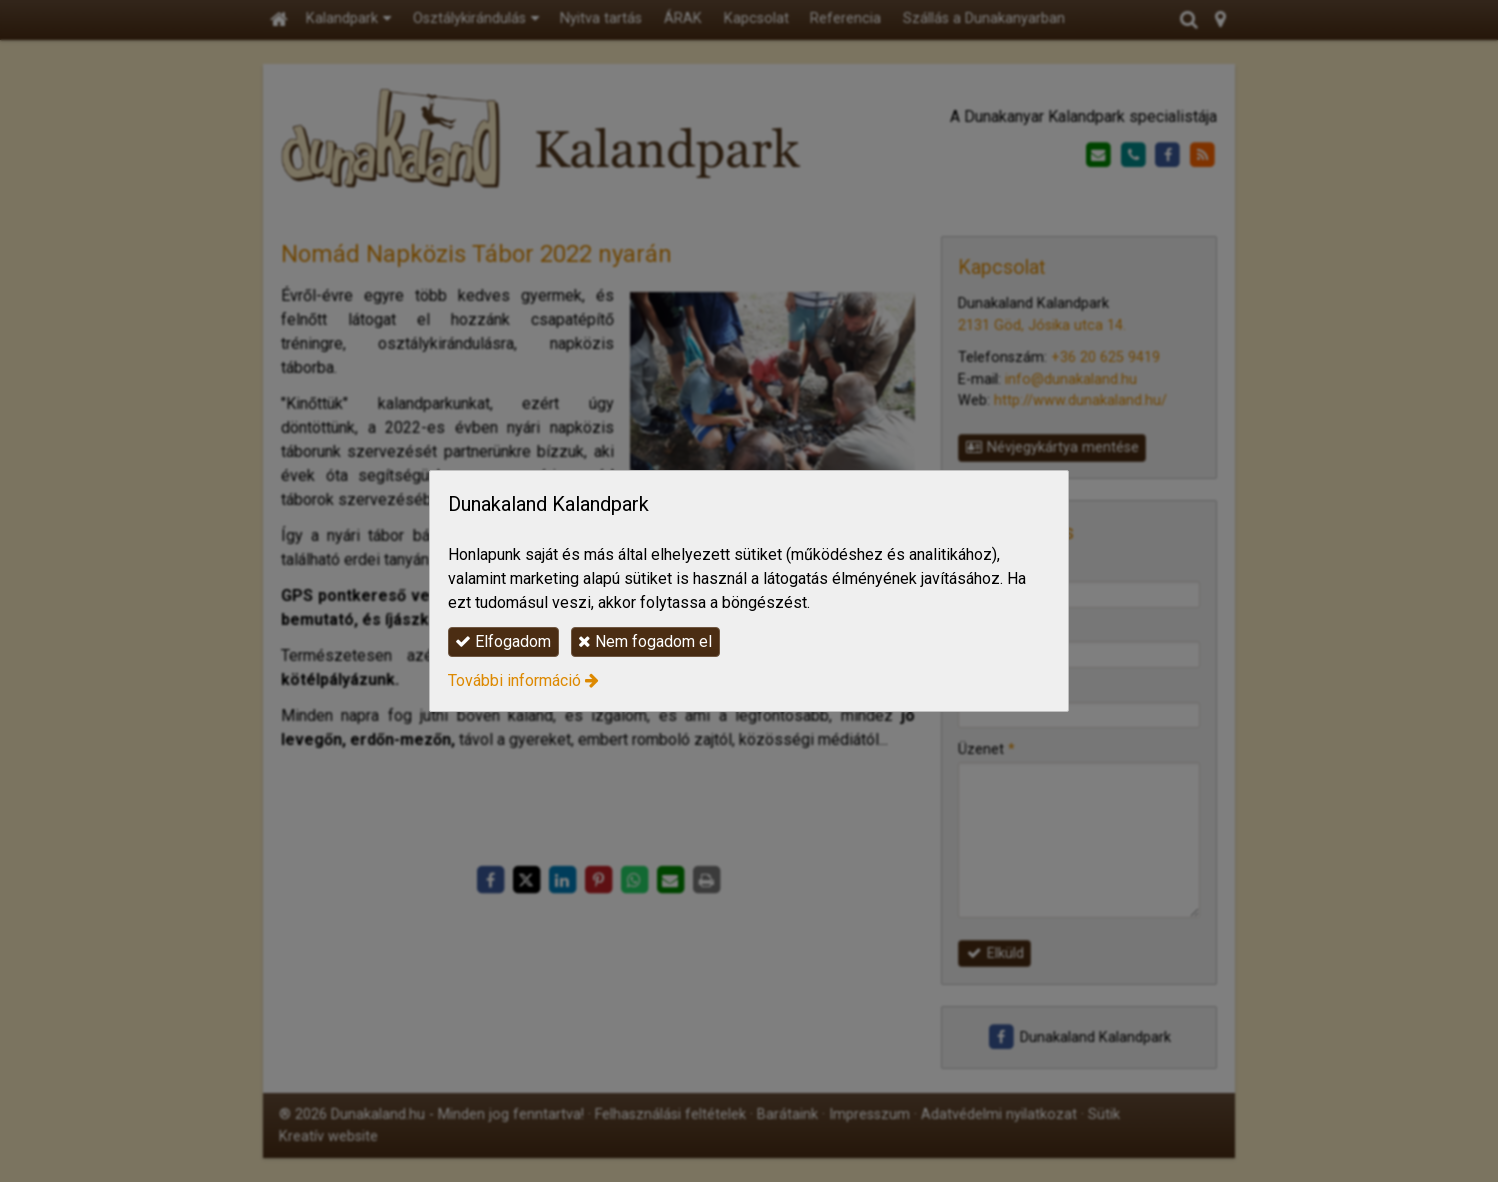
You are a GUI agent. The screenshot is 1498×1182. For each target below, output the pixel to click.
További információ (514, 680)
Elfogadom (503, 641)
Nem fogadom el (645, 641)
